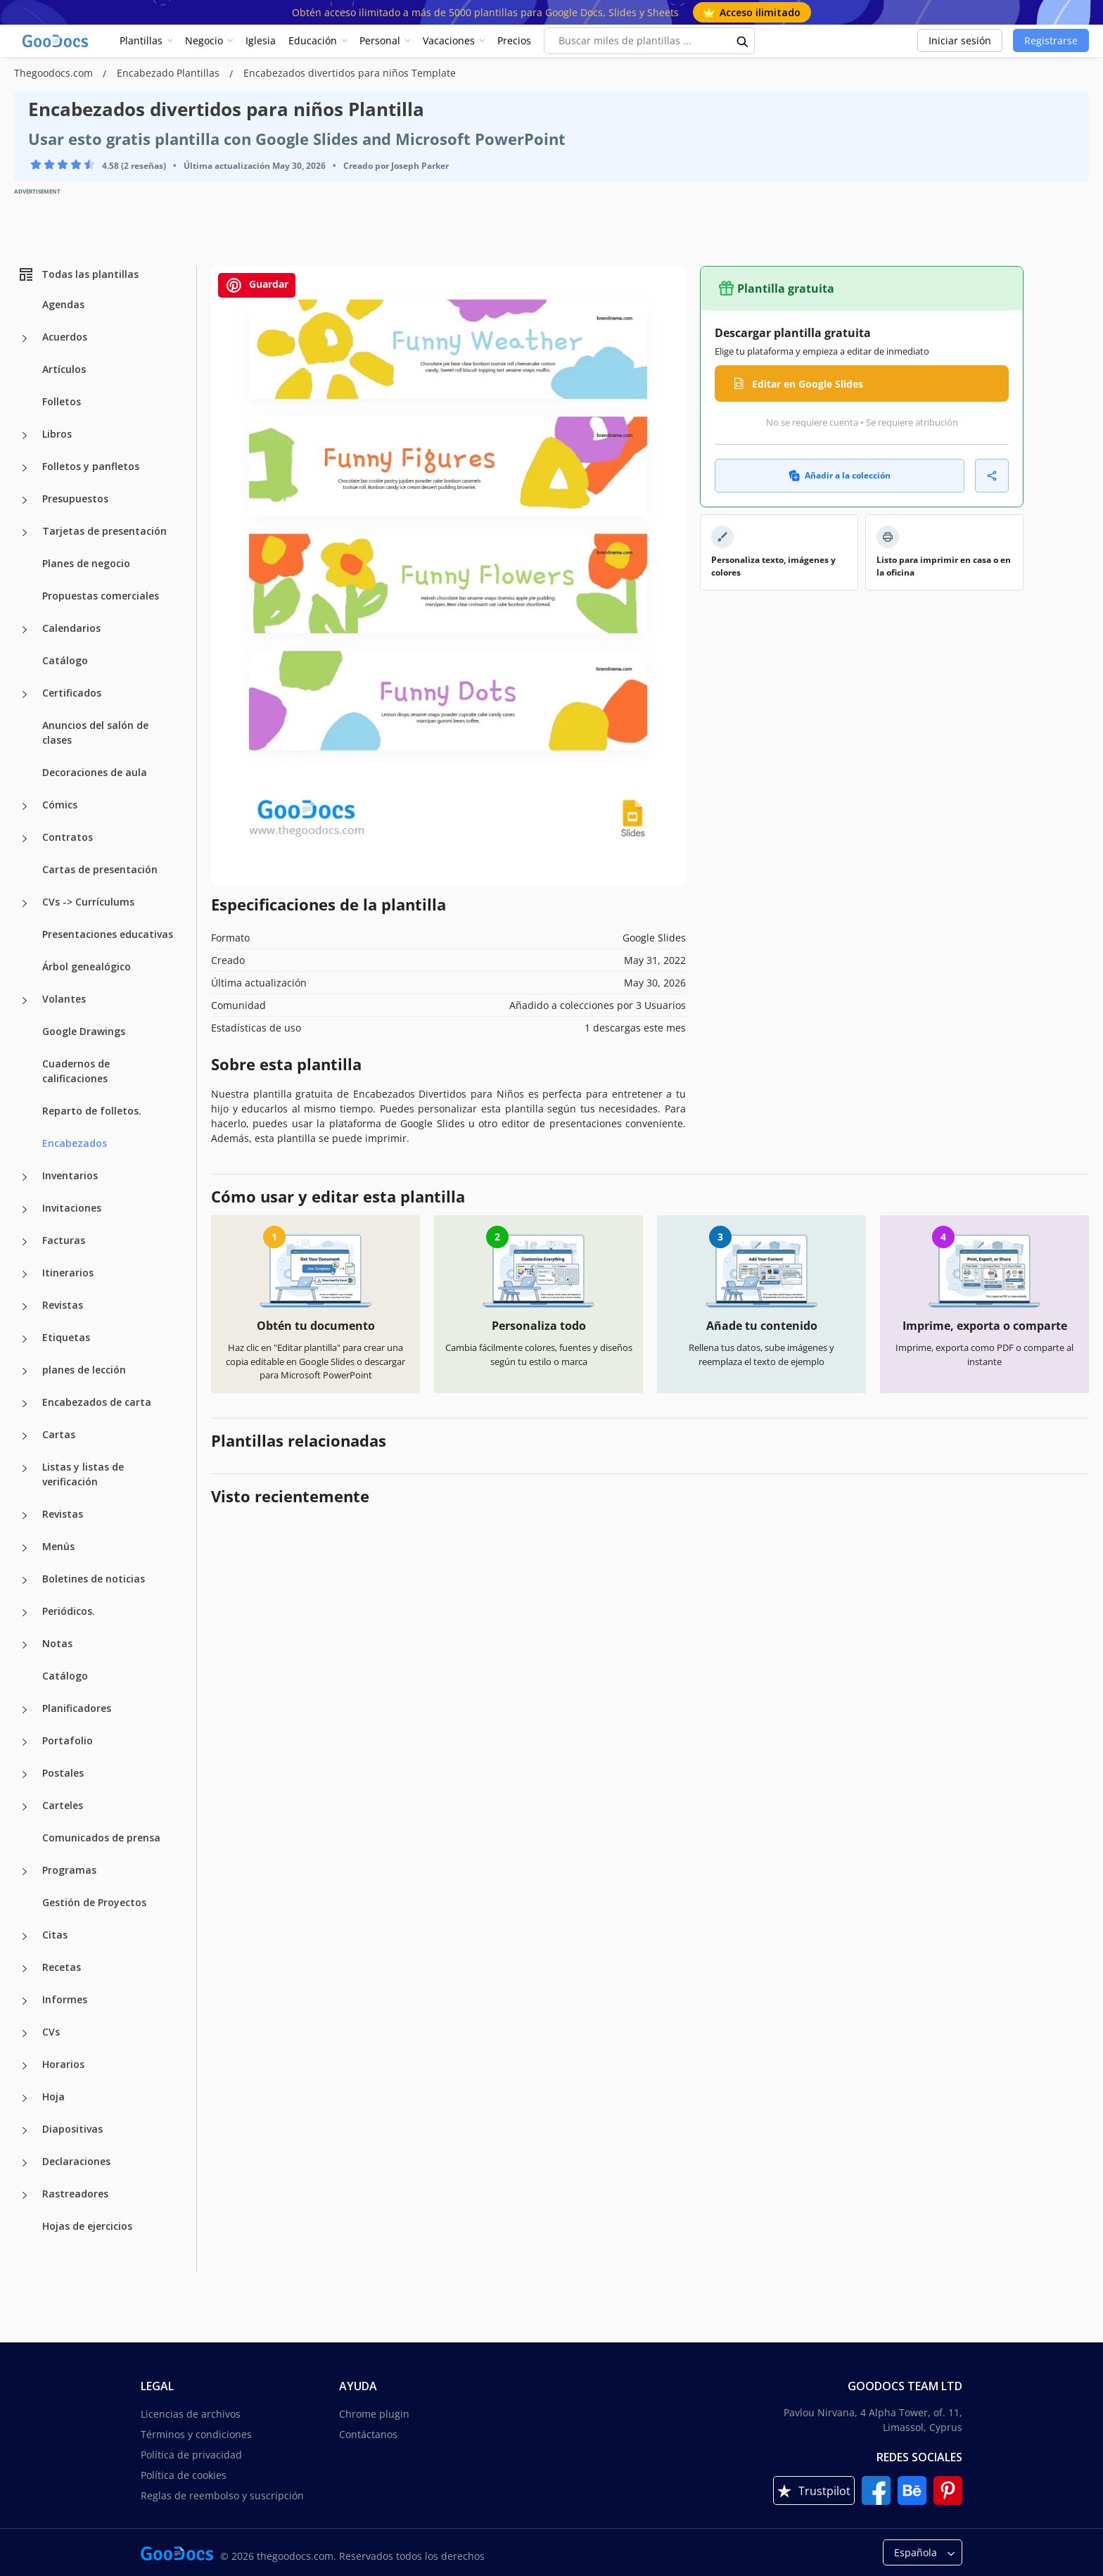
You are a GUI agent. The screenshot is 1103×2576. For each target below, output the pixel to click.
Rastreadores (75, 2193)
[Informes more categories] (24, 2001)
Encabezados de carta (96, 1402)
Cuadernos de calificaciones (76, 1071)
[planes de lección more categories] (24, 1371)
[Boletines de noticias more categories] (24, 1580)
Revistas (62, 1305)
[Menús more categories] (24, 1548)
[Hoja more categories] (24, 2098)
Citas (55, 1934)
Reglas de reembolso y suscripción (222, 2495)
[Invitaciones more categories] (24, 1209)
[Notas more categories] (24, 1645)
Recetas (61, 1967)
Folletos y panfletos (90, 466)
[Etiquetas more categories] (24, 1339)
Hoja (53, 2096)
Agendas (63, 304)
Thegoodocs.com (55, 73)
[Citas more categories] (24, 1936)
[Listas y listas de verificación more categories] (24, 1468)
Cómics (59, 804)
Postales (63, 1772)
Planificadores (76, 1708)
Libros (57, 433)
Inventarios (70, 1175)
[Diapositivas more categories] (24, 2130)
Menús (58, 1546)
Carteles (62, 1805)
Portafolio (67, 1740)
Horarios (63, 2064)
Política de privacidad (191, 2454)
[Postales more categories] (24, 1774)
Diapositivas (72, 2129)
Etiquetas (66, 1337)
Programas (69, 1870)
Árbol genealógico (86, 966)
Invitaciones (71, 1207)
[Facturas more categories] (24, 1241)
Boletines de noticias (93, 1578)
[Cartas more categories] (24, 1436)
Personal (379, 40)
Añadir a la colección (840, 475)
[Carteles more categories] (24, 1806)
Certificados (71, 692)
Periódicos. (68, 1611)
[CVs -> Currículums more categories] (24, 903)
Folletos (61, 401)
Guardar (256, 285)
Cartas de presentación (100, 869)
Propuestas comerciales (100, 595)
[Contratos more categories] (24, 838)
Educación (312, 40)
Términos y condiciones (196, 2434)
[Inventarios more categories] (24, 1177)
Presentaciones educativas (107, 934)
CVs (51, 2031)
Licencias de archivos (191, 2413)
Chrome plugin (374, 2413)
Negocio (204, 40)
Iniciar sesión (960, 40)
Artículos (64, 369)
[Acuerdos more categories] (24, 338)
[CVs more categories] (24, 2033)
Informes (64, 1999)
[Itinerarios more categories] (24, 1274)
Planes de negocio (86, 563)
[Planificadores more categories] (24, 1709)
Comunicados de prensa (101, 1837)
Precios (514, 40)
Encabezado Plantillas (169, 73)
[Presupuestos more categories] (24, 500)
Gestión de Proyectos (94, 1902)
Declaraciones (76, 2161)
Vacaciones (449, 40)
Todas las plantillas (78, 274)
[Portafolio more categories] (24, 1742)
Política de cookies (184, 2475)
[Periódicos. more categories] (24, 1612)
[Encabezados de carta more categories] (24, 1403)
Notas (57, 1643)
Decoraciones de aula (94, 772)
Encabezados (74, 1143)
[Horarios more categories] (24, 2065)
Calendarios (71, 628)
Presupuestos (75, 498)
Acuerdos (64, 336)
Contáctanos (368, 2434)
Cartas (58, 1434)
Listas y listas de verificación (83, 1474)
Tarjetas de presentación (104, 531)
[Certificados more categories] (24, 694)
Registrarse (1051, 40)
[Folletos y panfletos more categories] (24, 467)
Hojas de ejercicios (87, 2226)
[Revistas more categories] (24, 1306)
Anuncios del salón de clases (95, 732)
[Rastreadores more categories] (24, 2195)
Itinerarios (68, 1272)
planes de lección (84, 1369)
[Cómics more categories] (24, 806)
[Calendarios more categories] (24, 629)
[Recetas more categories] (24, 1968)
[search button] (743, 40)
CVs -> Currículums (88, 901)
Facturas (63, 1240)
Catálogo (65, 660)
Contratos (67, 837)
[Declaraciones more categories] (24, 2163)
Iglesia (261, 40)
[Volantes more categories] (24, 1000)
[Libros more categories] (24, 435)
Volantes (64, 998)
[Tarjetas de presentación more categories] (24, 532)
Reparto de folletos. (91, 1110)
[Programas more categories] (24, 1871)
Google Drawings (83, 1031)
